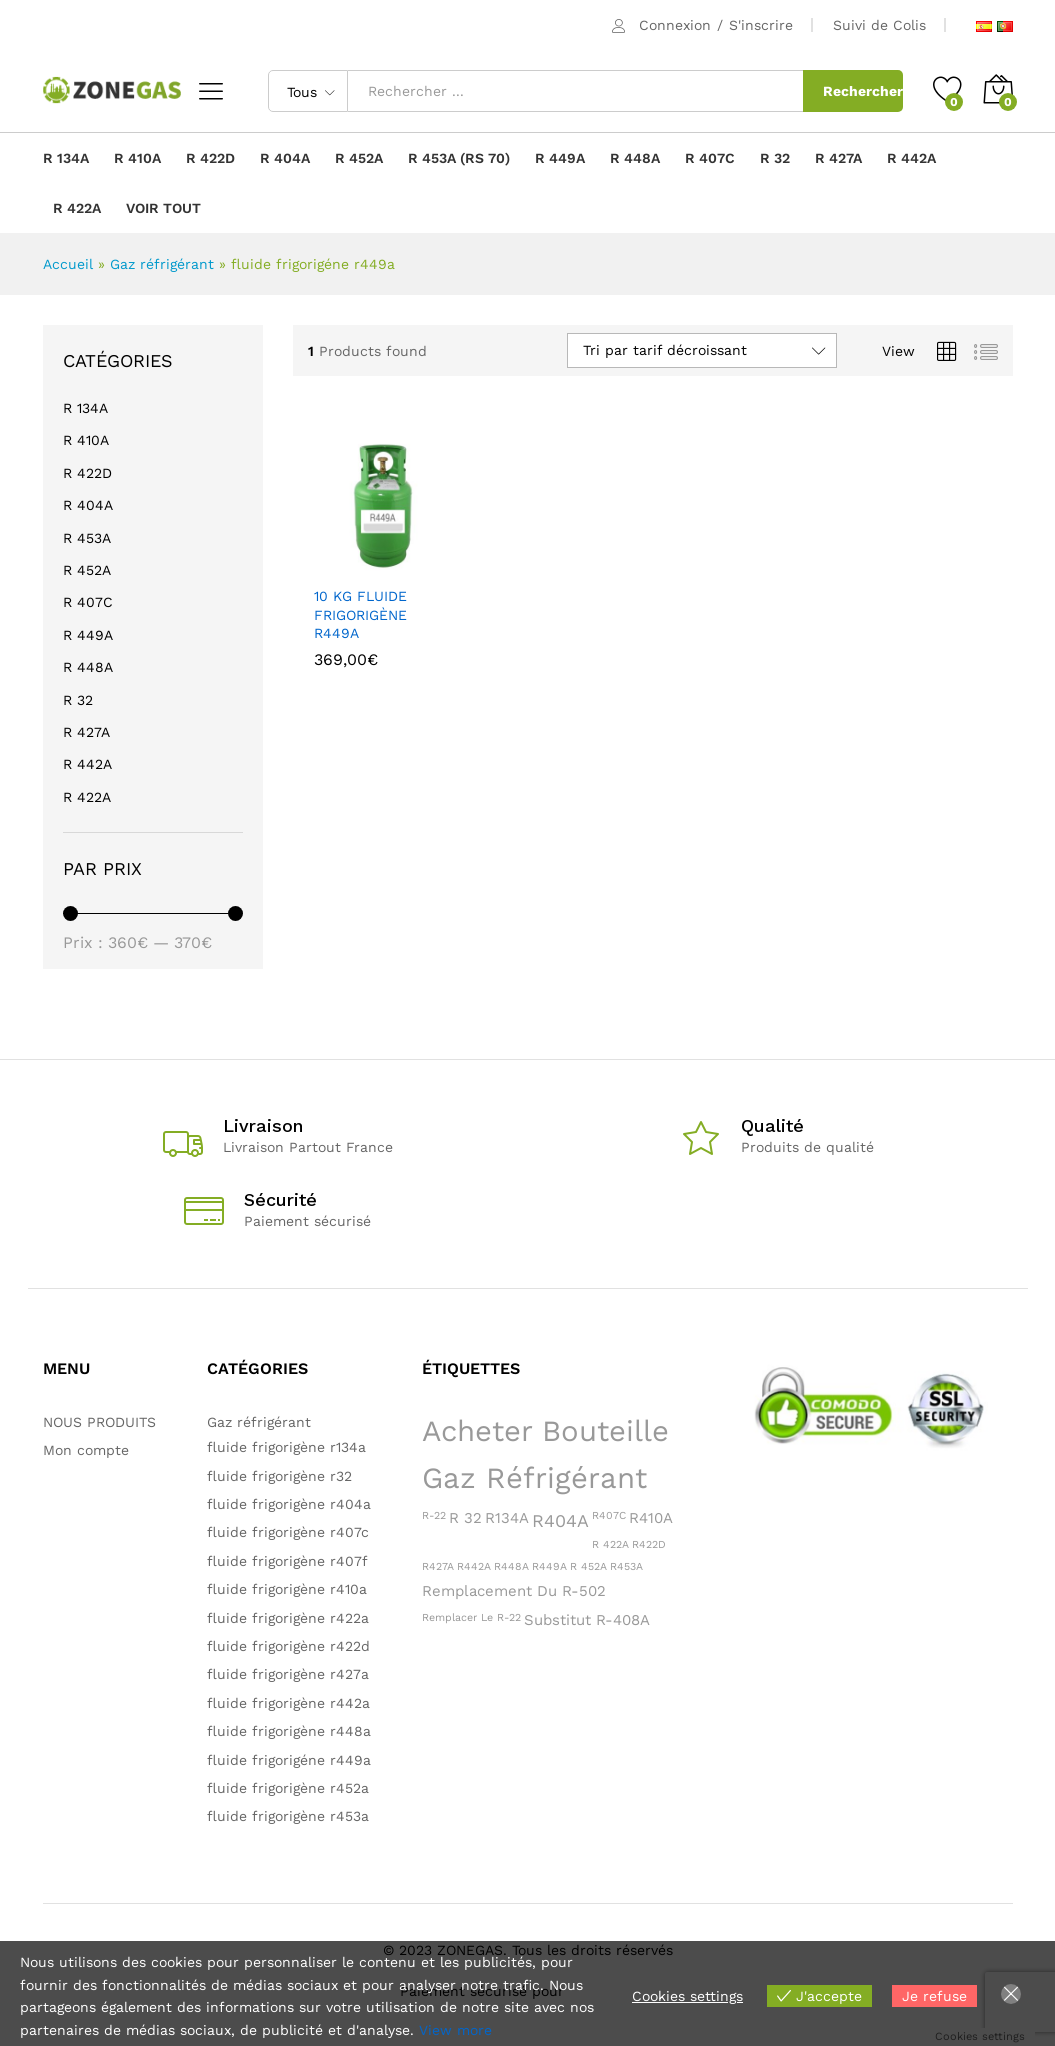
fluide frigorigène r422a (288, 1618)
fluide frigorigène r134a (286, 1447)
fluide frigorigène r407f (287, 1561)
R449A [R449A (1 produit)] (549, 1566)
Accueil (68, 264)
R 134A (66, 158)
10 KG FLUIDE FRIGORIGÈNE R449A (360, 614)
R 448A (635, 158)
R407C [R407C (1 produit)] (609, 1515)
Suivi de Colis (879, 25)
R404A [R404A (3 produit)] (560, 1520)
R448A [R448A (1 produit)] (511, 1566)
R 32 (775, 158)
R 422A (77, 208)
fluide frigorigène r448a (289, 1731)
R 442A (911, 158)
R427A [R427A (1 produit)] (438, 1566)
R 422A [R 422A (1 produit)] (610, 1544)
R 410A (137, 158)
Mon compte (86, 1450)
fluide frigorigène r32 (279, 1476)
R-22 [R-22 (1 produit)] (434, 1515)
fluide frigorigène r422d (288, 1646)
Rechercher (863, 91)
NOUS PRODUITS (99, 1422)
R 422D (210, 158)
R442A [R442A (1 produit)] (474, 1566)
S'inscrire (761, 25)
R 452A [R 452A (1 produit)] (588, 1566)
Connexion (675, 25)
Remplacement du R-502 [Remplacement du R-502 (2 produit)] (514, 1591)
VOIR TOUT (163, 208)
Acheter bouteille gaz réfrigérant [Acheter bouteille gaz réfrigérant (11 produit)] (545, 1454)
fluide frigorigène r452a (288, 1788)
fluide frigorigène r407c (288, 1532)
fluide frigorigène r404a (289, 1504)
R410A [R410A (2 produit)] (651, 1518)
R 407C (710, 158)
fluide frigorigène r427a (288, 1674)
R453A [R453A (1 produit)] (626, 1566)
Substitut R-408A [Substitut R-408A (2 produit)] (587, 1620)
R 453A (87, 538)
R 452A (359, 158)
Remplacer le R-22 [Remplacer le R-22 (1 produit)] (471, 1617)
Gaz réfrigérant (162, 264)
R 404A (285, 158)
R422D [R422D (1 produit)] (649, 1544)
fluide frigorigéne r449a (289, 1760)
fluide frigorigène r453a (288, 1816)
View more (455, 2030)
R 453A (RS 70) (459, 158)
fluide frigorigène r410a (287, 1589)
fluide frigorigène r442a (288, 1703)
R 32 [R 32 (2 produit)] (465, 1518)
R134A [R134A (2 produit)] (507, 1518)
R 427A (838, 158)
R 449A (560, 158)
